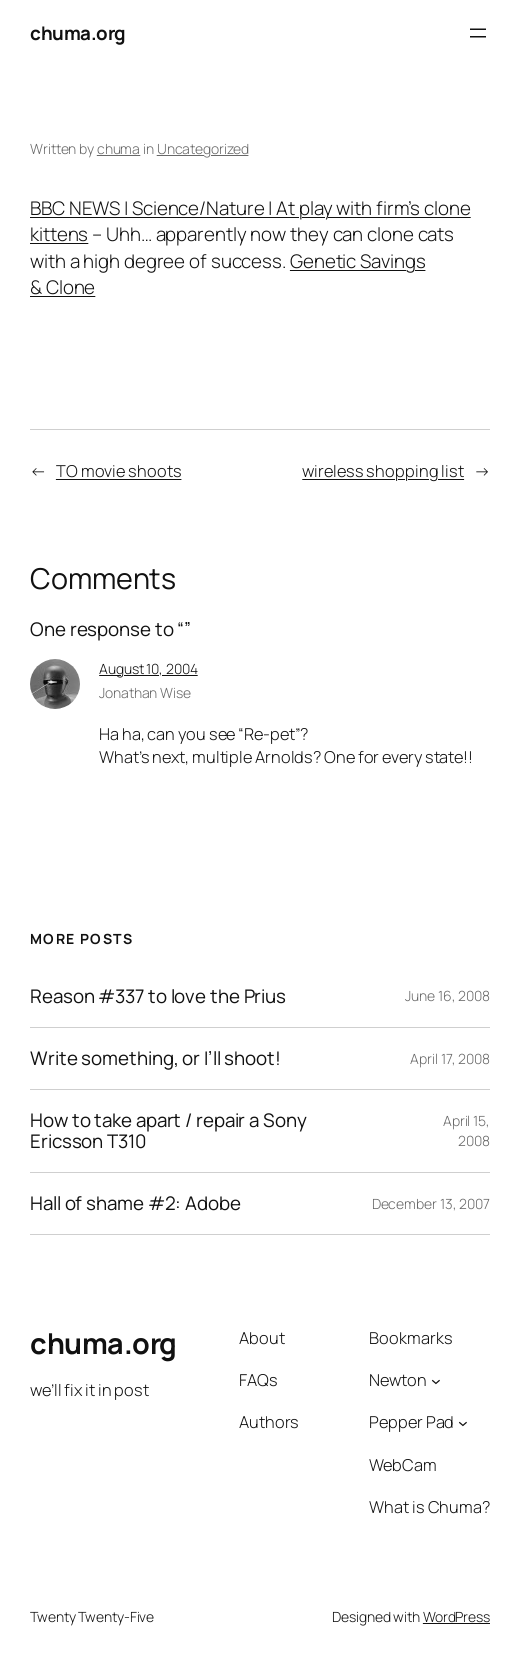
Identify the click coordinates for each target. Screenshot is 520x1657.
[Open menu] (478, 33)
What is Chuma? (429, 1507)
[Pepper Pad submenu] (463, 1423)
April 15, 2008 (466, 1130)
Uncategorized (203, 148)
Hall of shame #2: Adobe (135, 1203)
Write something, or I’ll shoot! (155, 1058)
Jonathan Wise (145, 692)
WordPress (456, 1616)
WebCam (402, 1465)
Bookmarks (410, 1338)
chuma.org (78, 33)
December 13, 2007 (431, 1203)
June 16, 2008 (447, 995)
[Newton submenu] (436, 1381)
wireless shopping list (383, 471)
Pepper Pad (411, 1422)
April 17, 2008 (450, 1058)
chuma (119, 148)
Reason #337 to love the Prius (158, 996)
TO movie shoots (119, 471)
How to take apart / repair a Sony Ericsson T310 (168, 1131)
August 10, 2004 (148, 668)
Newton (397, 1380)
